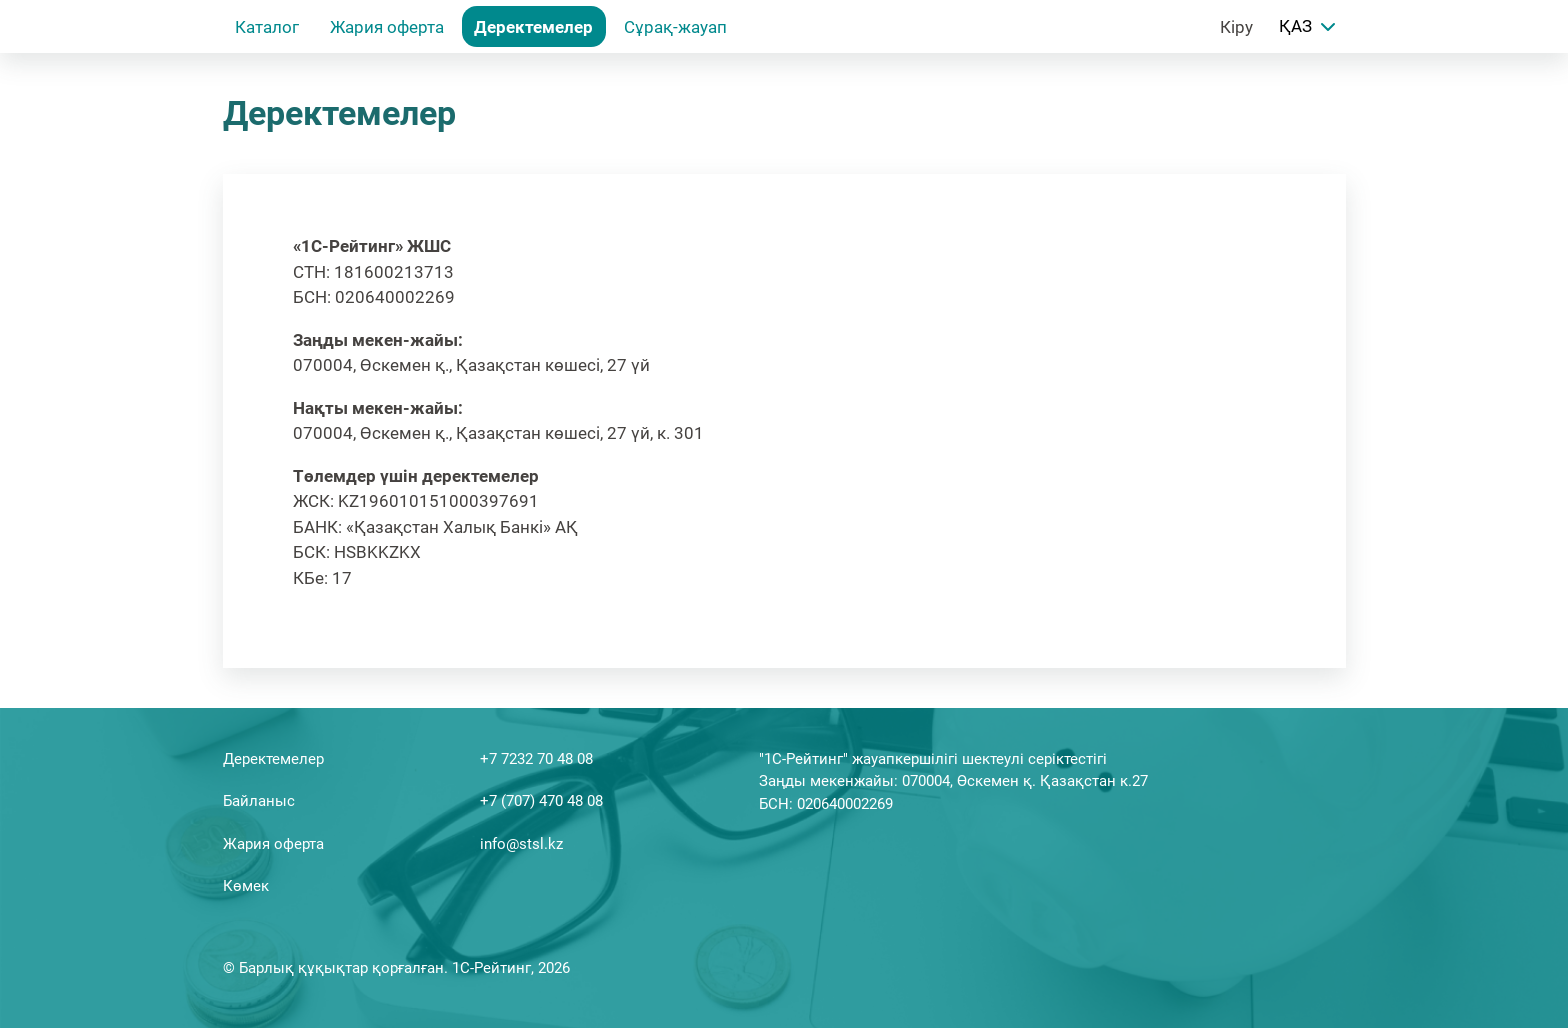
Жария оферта (387, 27)
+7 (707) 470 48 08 (541, 801)
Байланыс (259, 801)
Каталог (267, 27)
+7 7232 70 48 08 (536, 759)
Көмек (246, 886)
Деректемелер (533, 27)
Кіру (1236, 27)
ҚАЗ (1309, 27)
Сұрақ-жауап (675, 27)
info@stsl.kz (521, 844)
